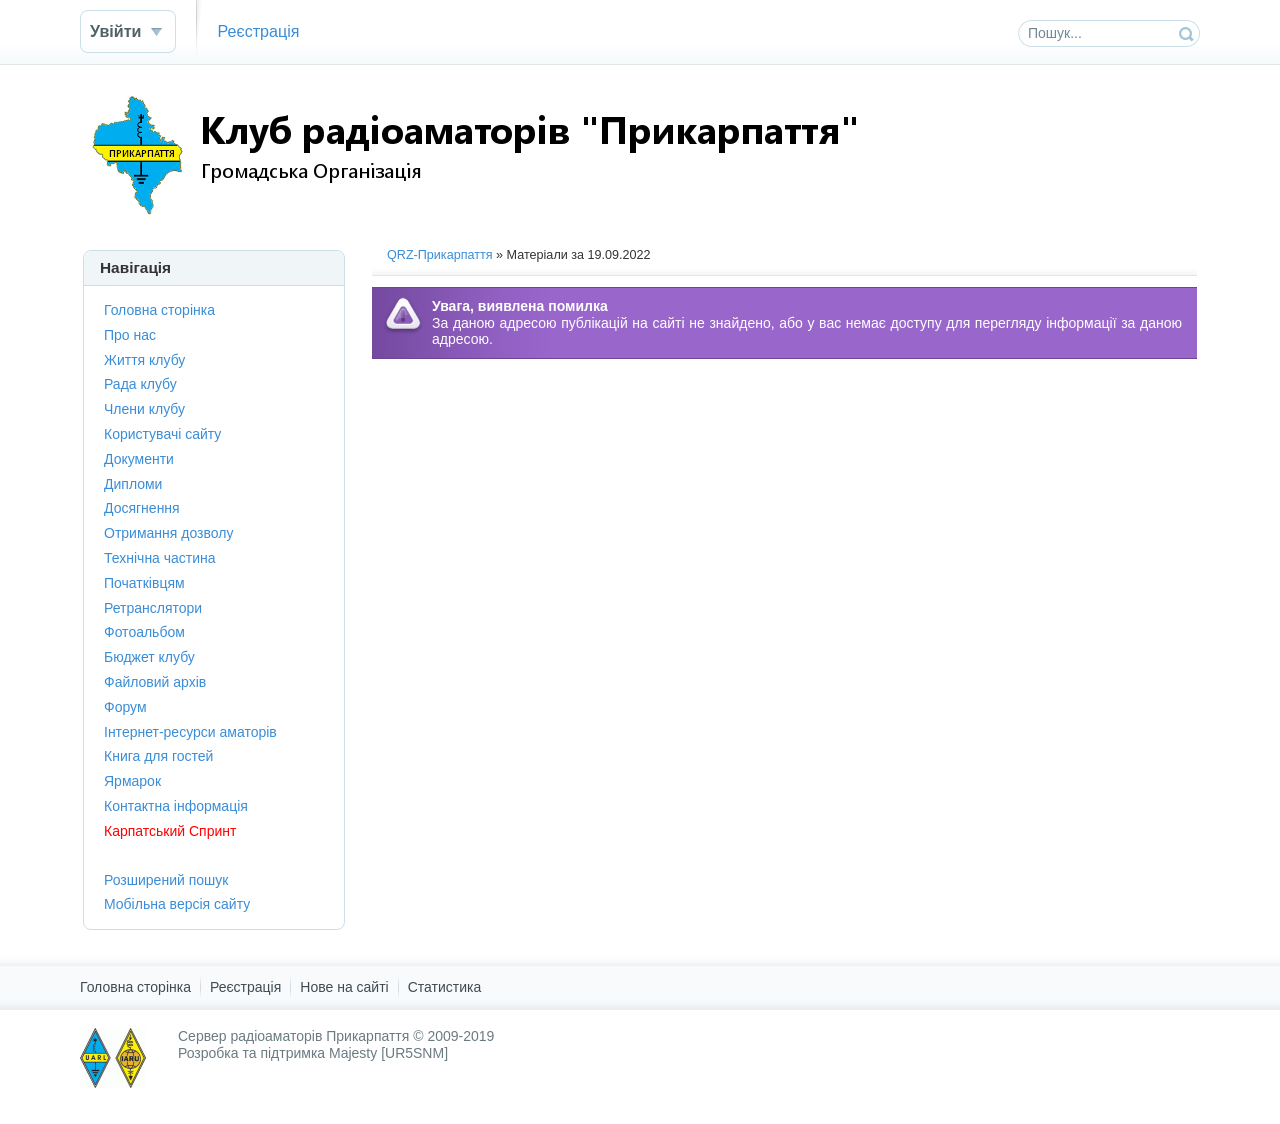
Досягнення (142, 508)
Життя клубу (144, 360)
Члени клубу (144, 409)
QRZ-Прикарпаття (440, 255)
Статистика (445, 987)
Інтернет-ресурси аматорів (190, 732)
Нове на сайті (344, 987)
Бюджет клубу (149, 657)
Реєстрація (258, 31)
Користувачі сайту (162, 434)
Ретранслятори (153, 608)
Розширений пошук (166, 880)
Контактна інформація (176, 806)
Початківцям (144, 583)
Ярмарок (132, 781)
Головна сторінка (159, 310)
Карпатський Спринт (170, 831)
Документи (139, 459)
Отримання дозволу (168, 533)
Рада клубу (140, 384)
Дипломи (133, 484)
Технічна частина (160, 558)
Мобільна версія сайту (177, 904)
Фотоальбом (144, 632)
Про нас (130, 335)
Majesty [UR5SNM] (388, 1053)
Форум (125, 707)
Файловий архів (155, 682)
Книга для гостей (158, 756)
